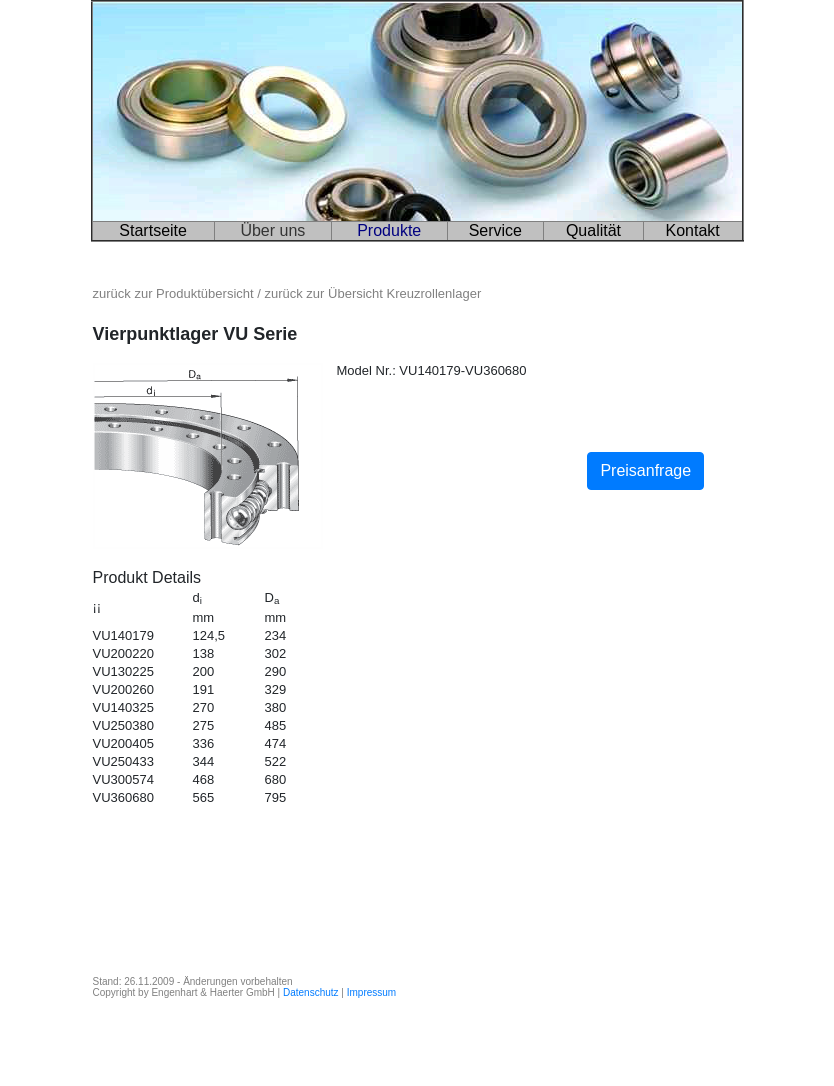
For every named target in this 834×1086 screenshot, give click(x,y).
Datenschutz (311, 992)
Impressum (371, 992)
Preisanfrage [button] (645, 470)
